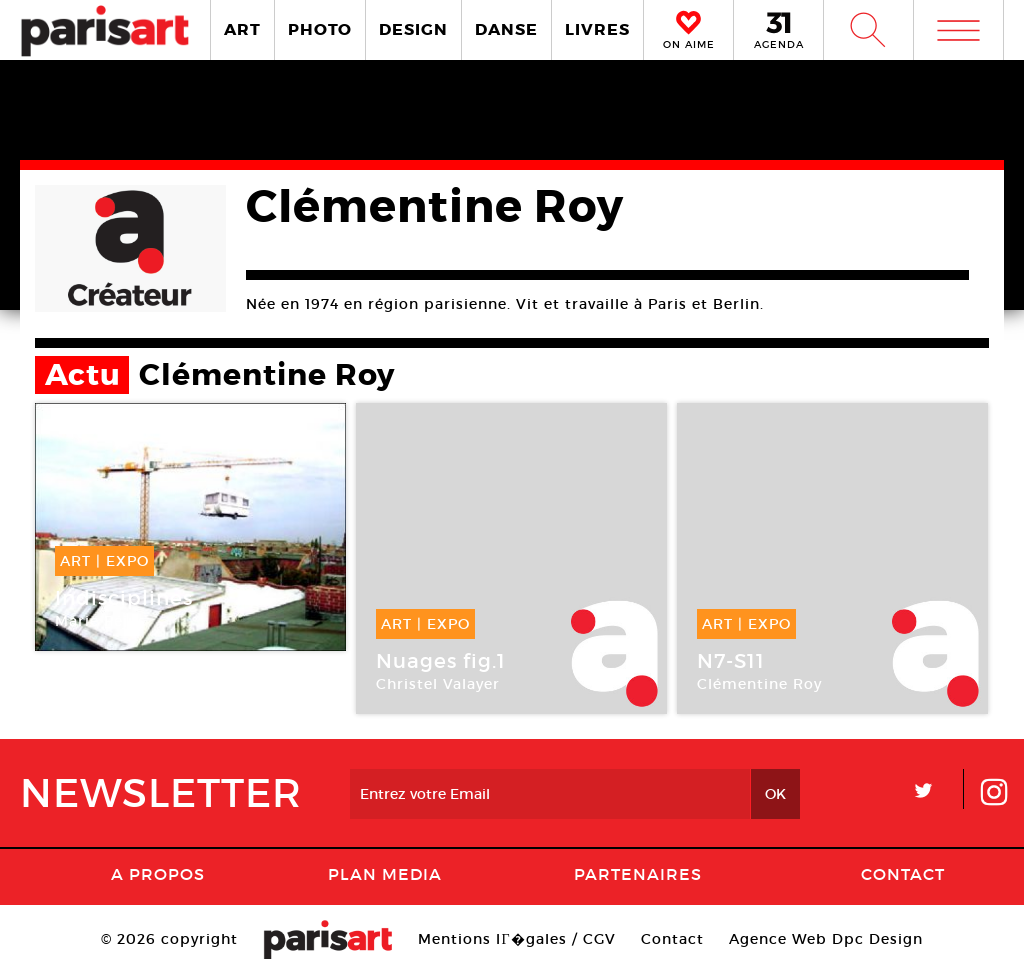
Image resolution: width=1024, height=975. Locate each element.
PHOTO (320, 29)
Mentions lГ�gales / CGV (516, 939)
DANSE (506, 29)
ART (242, 29)
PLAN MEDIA (385, 874)
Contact (903, 874)
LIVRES (597, 29)
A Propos (158, 874)
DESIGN (413, 29)
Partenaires (638, 874)
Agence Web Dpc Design (826, 939)
